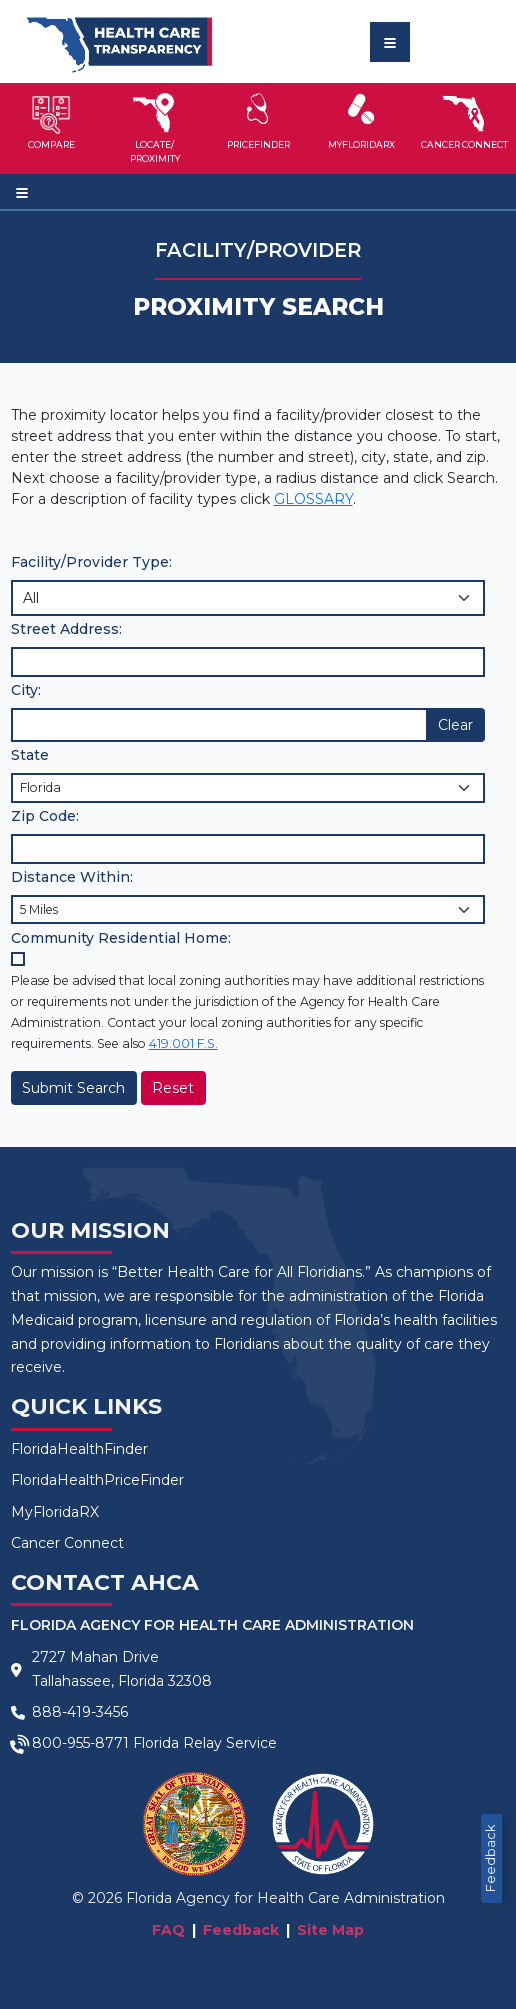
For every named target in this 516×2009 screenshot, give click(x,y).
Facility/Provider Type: (91, 562)
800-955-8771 (80, 1743)
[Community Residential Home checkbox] (18, 959)
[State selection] (248, 787)
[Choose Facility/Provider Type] (248, 598)
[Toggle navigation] (390, 42)
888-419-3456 (80, 1712)
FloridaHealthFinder (79, 1449)
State (30, 755)
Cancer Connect (67, 1543)
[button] (51, 128)
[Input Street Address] (248, 661)
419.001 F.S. (183, 1043)
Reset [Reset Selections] (173, 1088)
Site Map (330, 1930)
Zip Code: (45, 816)
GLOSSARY (313, 499)
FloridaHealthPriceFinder (97, 1480)
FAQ (168, 1930)
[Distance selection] (248, 909)
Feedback (490, 1858)
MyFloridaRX (55, 1512)
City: (26, 690)
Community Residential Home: (121, 938)
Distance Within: (72, 877)
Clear (455, 725)
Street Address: (66, 629)
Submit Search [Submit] (73, 1088)
